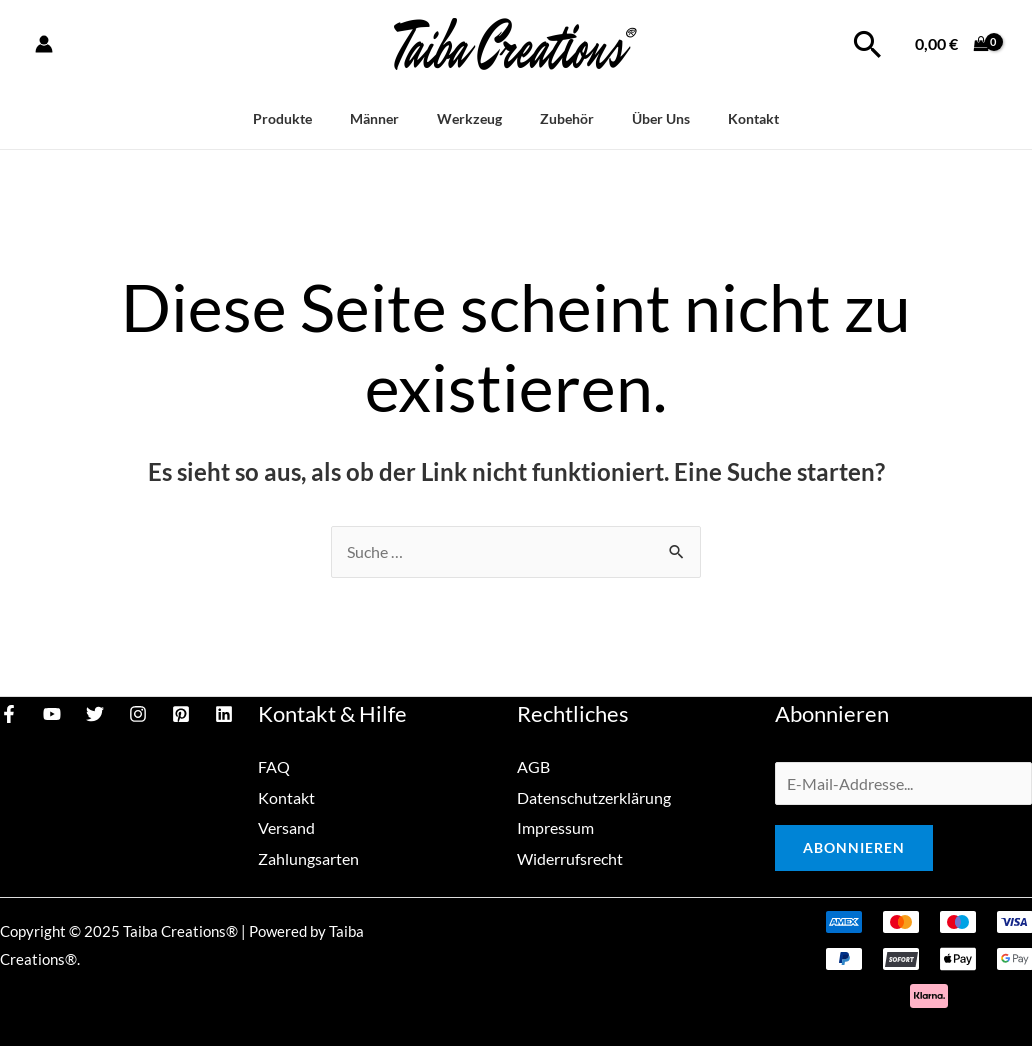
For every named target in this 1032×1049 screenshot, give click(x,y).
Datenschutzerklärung (594, 796)
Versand (286, 826)
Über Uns (647, 118)
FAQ (274, 767)
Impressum (555, 826)
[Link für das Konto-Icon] (44, 44)
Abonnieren (854, 850)
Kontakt (730, 118)
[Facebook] (9, 715)
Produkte (305, 118)
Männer (388, 118)
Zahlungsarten (308, 856)
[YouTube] (52, 715)
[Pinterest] (181, 715)
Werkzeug (474, 118)
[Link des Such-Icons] (867, 43)
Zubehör (562, 118)
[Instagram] (138, 715)
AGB (533, 767)
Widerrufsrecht (570, 856)
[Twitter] (95, 715)
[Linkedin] (224, 715)
